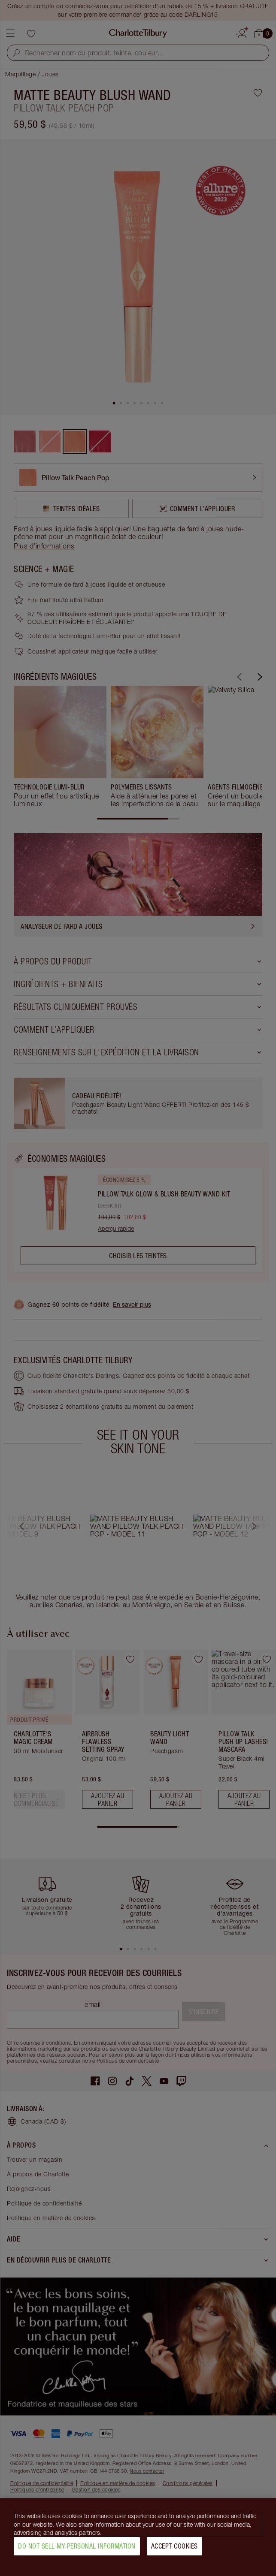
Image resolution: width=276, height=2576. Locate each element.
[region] (138, 2537)
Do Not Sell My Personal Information (77, 2546)
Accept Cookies (174, 2546)
